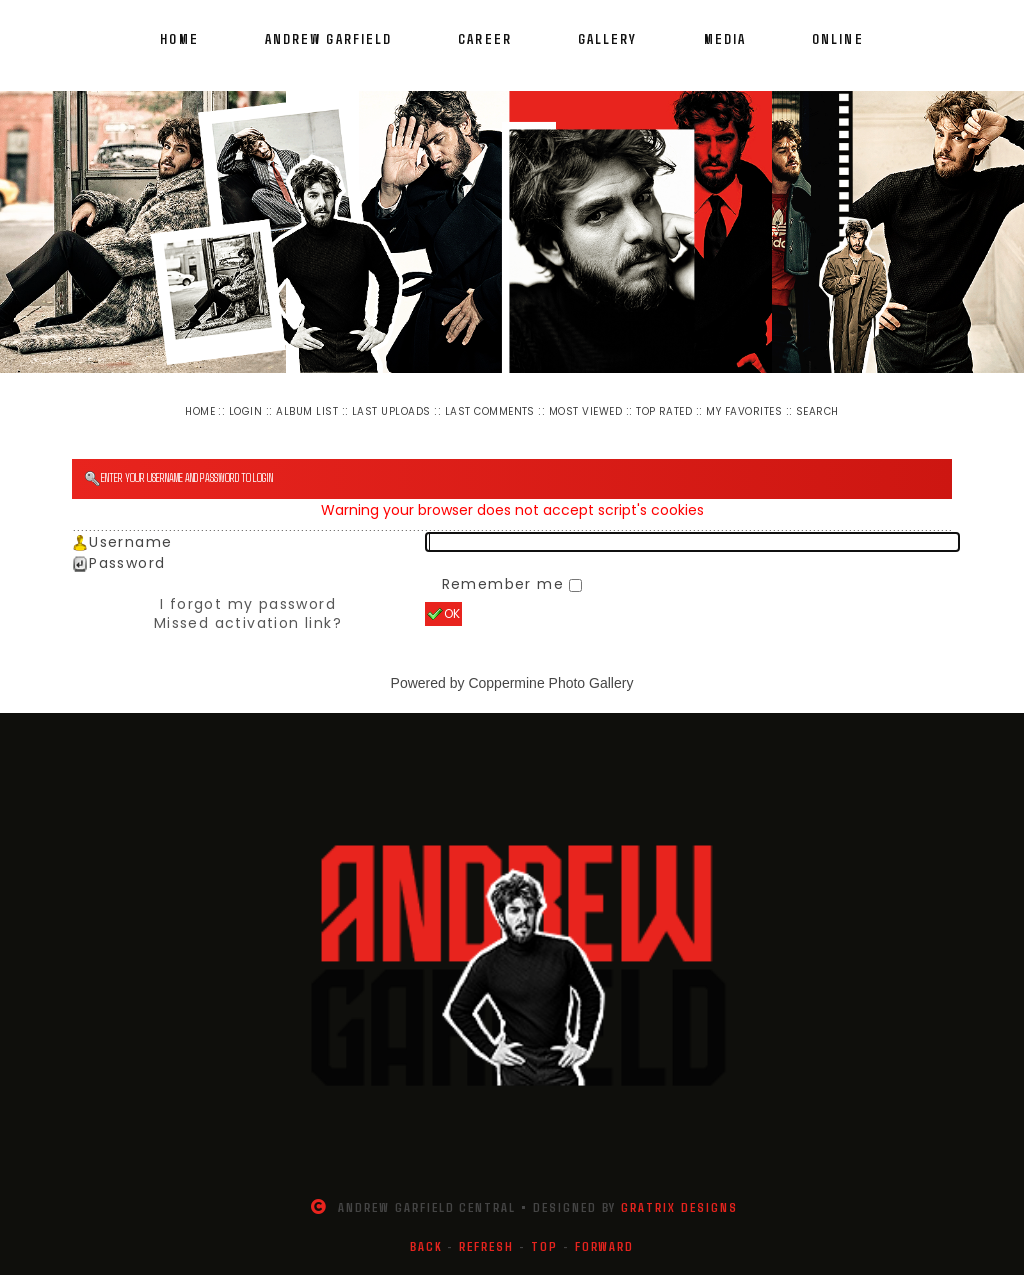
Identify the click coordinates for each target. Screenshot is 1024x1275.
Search (817, 411)
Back (426, 1246)
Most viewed (585, 411)
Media (725, 38)
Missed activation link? (248, 623)
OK (443, 614)
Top (544, 1246)
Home (179, 38)
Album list (307, 411)
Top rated (664, 411)
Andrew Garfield (329, 38)
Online (838, 38)
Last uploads (391, 411)
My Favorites (744, 411)
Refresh (486, 1246)
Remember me (506, 584)
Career (485, 38)
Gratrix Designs (679, 1207)
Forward (605, 1246)
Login (245, 411)
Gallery (608, 38)
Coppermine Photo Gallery (550, 683)
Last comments (490, 411)
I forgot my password (248, 604)
